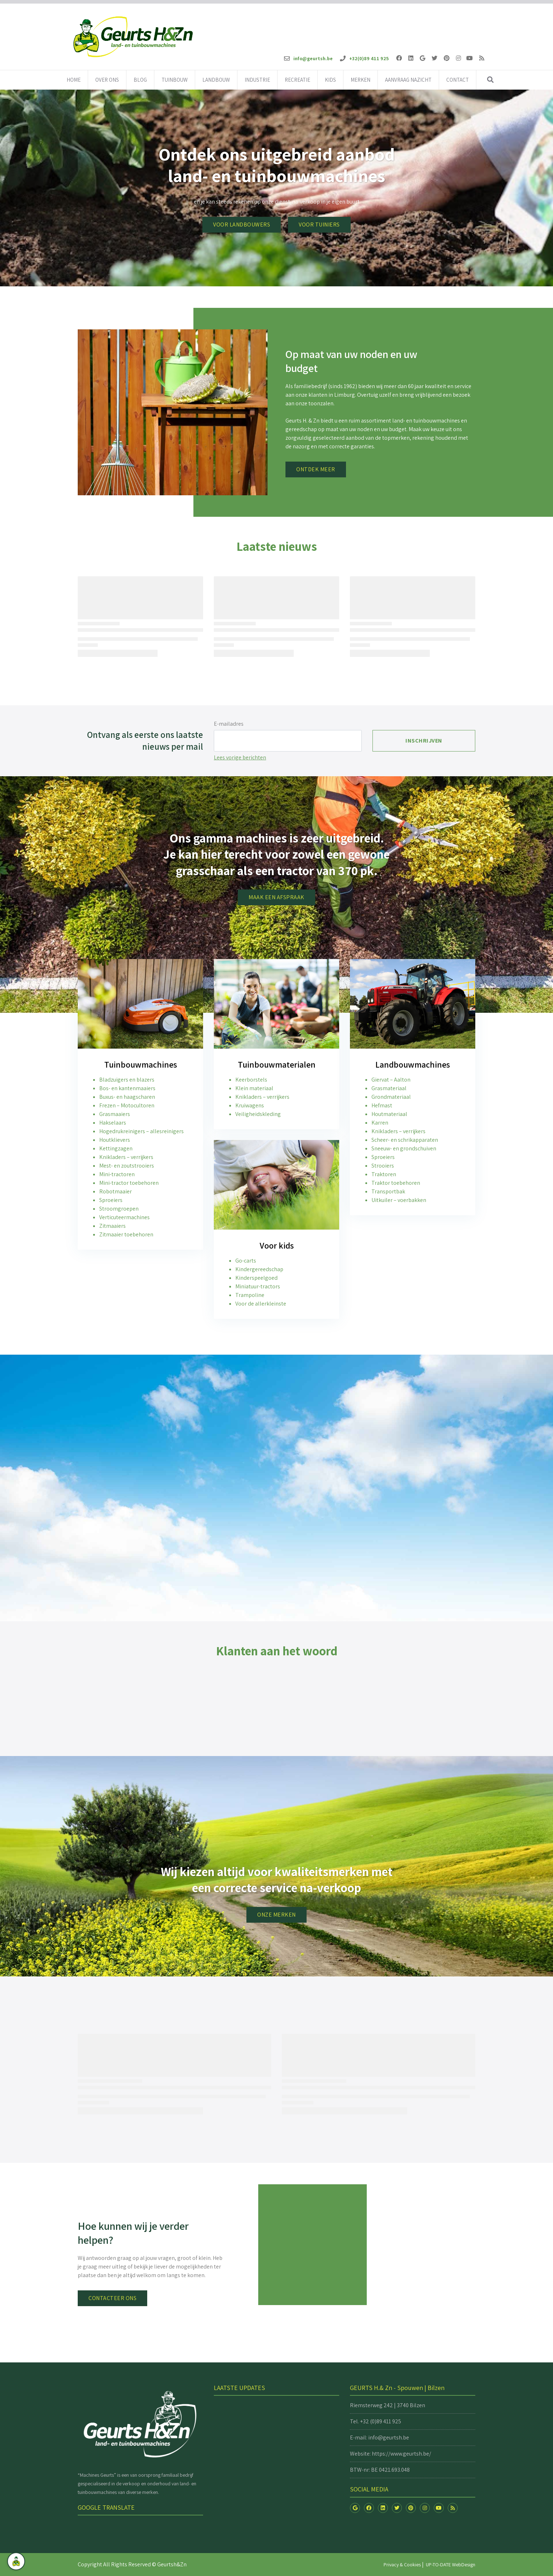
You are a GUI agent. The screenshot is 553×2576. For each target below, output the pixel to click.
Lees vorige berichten (240, 757)
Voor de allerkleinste (260, 1303)
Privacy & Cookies (402, 2564)
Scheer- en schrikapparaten (404, 1140)
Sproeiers (110, 1200)
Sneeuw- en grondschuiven (403, 1148)
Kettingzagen (116, 1148)
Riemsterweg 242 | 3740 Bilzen (387, 2405)
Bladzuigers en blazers (126, 1079)
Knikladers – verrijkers (126, 1157)
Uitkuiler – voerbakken (398, 1200)
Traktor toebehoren (395, 1183)
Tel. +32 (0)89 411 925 (375, 2421)
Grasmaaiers (114, 1114)
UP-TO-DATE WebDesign (450, 2564)
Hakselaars (112, 1122)
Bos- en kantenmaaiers (127, 1088)
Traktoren (383, 1174)
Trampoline (249, 1295)
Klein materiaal (254, 1088)
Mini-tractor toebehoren (129, 1183)
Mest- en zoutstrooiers (126, 1165)
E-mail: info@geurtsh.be (379, 2437)
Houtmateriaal (389, 1114)
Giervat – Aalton (390, 1079)
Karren (379, 1122)
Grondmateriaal (391, 1097)
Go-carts (245, 1260)
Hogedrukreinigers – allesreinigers (141, 1131)
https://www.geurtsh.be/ (401, 2453)
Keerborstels (251, 1079)
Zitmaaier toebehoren (126, 1234)
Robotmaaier (115, 1191)
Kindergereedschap (259, 1269)
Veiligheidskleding (258, 1114)
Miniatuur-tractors (257, 1286)
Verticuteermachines (124, 1217)
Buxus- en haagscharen (127, 1097)
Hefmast (381, 1105)
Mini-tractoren (117, 1174)
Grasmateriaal (389, 1088)
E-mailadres (229, 724)
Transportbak (388, 1191)
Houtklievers (114, 1140)
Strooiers (382, 1165)
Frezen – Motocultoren (126, 1105)
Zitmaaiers (112, 1226)
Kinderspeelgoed (256, 1278)
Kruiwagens (249, 1105)
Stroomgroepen (119, 1208)
